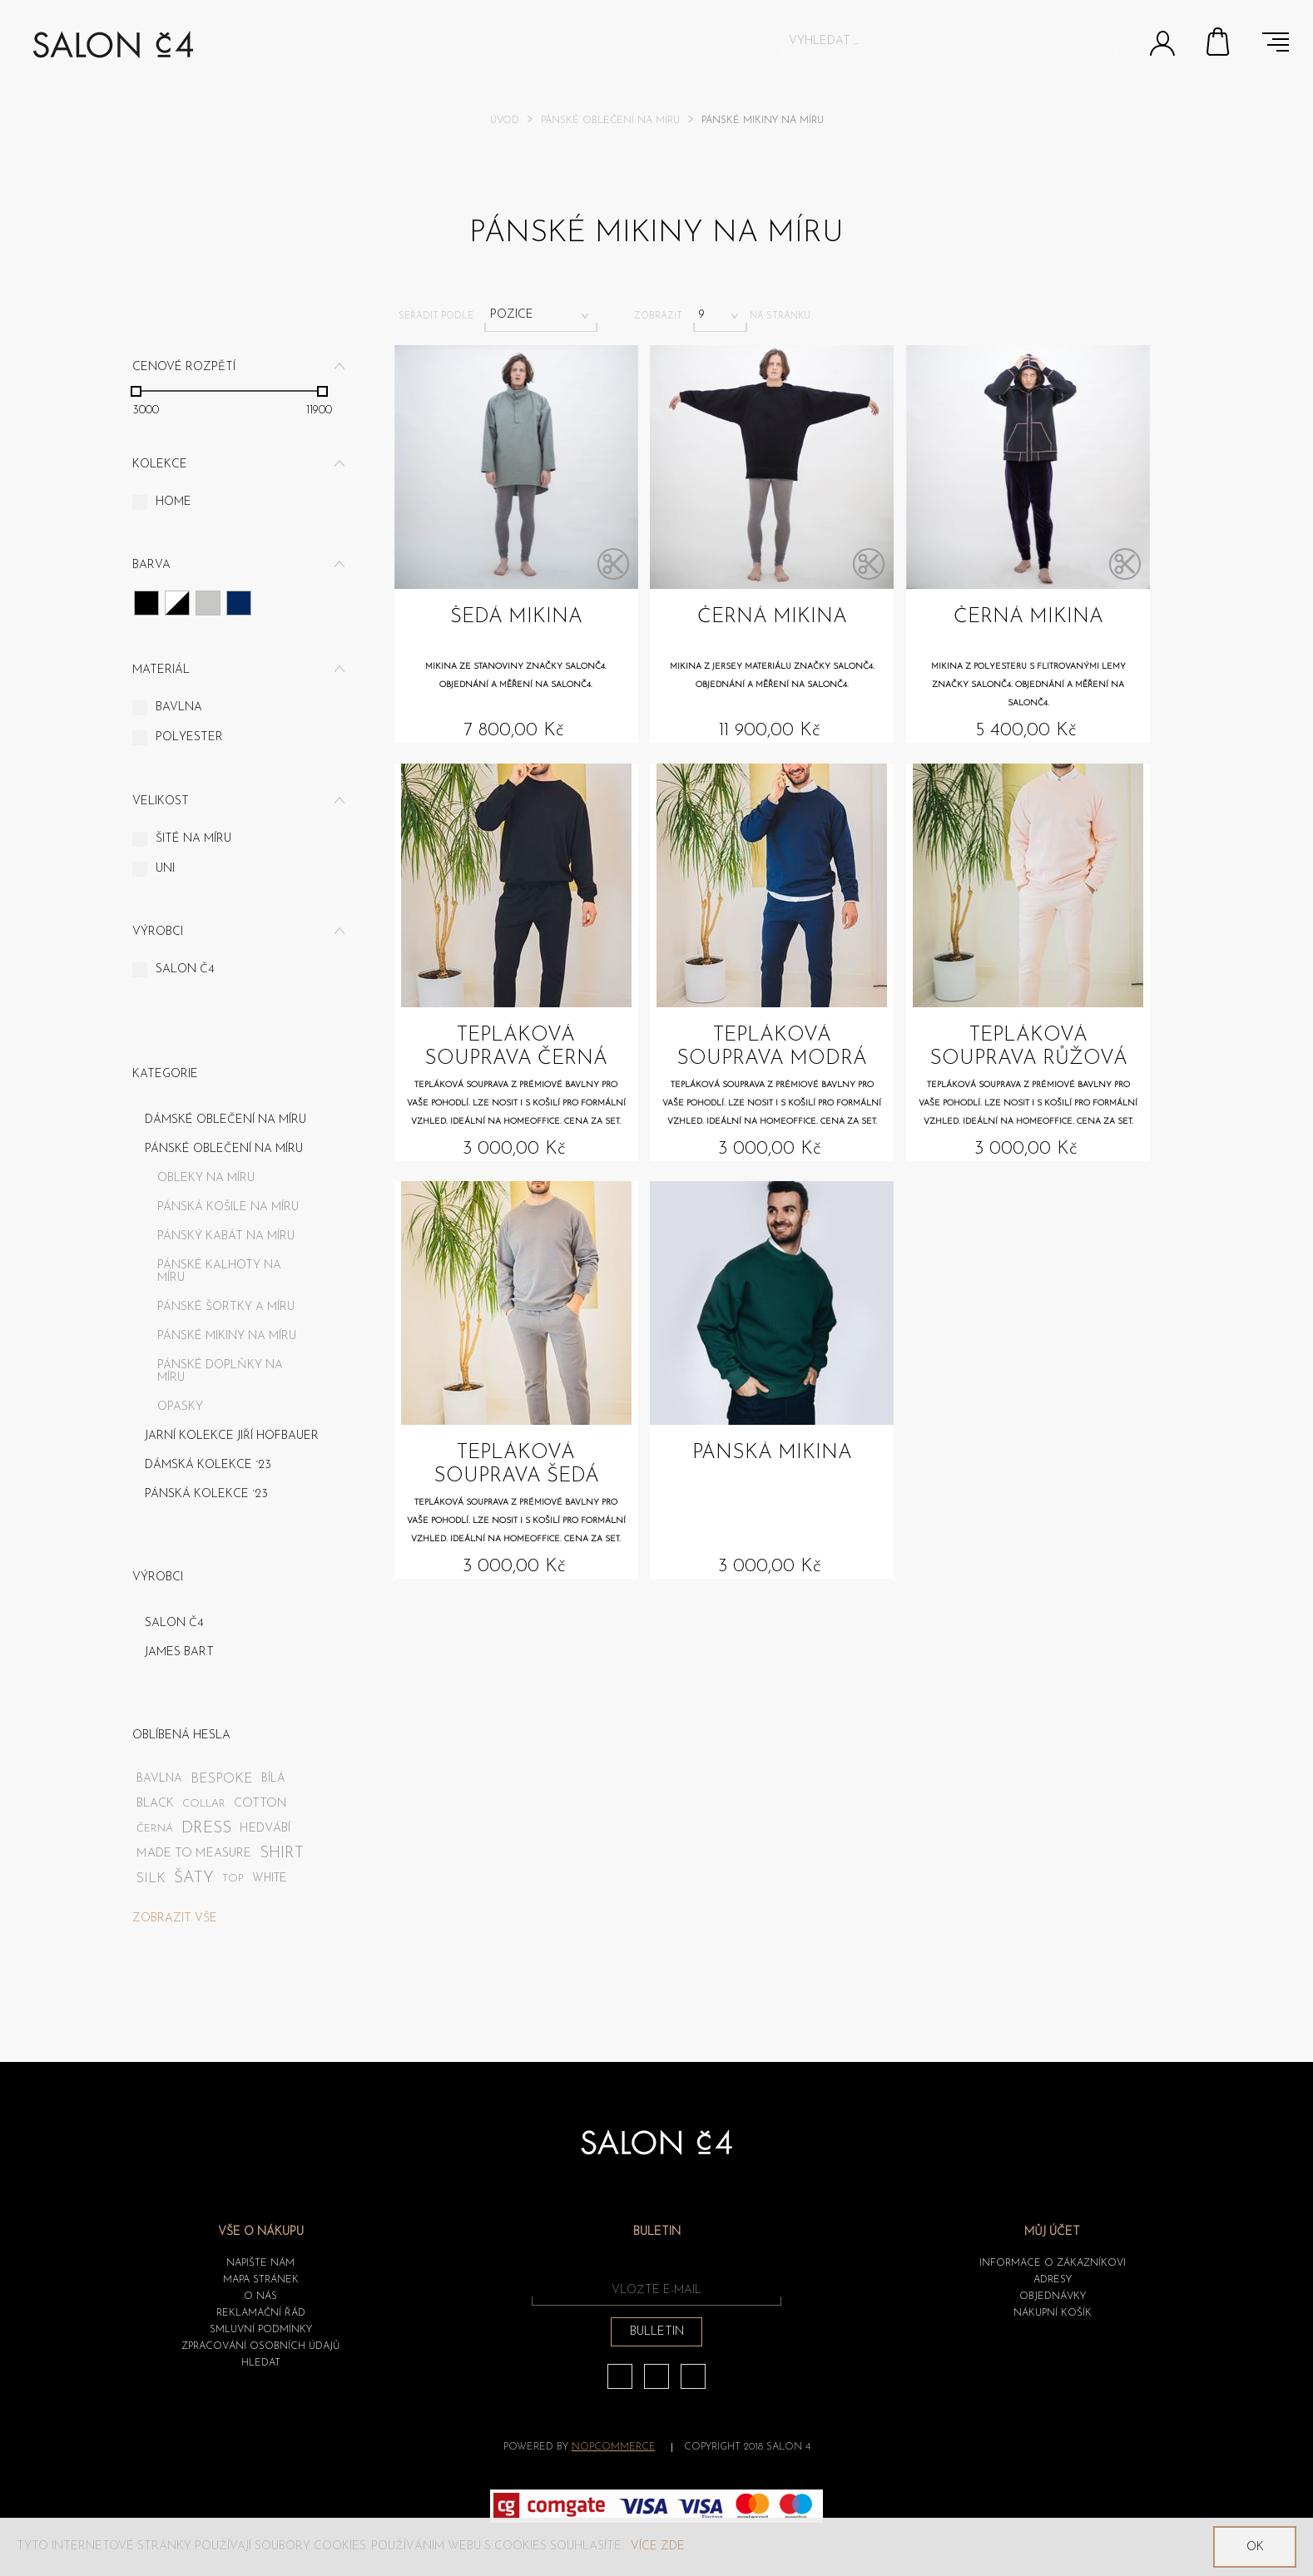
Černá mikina (772, 617)
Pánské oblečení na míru (610, 121)
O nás (260, 2297)
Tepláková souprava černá (515, 1047)
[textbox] (934, 41)
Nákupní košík (1219, 41)
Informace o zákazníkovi (1052, 2263)
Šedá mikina (516, 617)
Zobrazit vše (174, 1918)
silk (151, 1879)
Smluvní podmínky (261, 2330)
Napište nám (260, 2263)
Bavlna (179, 707)
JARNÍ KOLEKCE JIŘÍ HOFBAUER (232, 1436)
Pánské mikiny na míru (226, 1336)
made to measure (193, 1853)
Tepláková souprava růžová (1028, 1047)
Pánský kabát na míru (226, 1236)
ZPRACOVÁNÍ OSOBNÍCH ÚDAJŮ (260, 2346)
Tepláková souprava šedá (516, 1464)
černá (154, 1828)
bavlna (159, 1778)
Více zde (658, 2546)
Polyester (189, 737)
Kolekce (159, 464)
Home (173, 502)
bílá (273, 1778)
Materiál (161, 670)
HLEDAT (260, 2363)
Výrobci (157, 932)
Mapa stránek (261, 2280)
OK (1255, 2547)
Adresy (1052, 2280)
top (233, 1878)
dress (206, 1829)
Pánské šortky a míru (226, 1307)
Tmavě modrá (238, 603)
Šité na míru (193, 839)
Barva (151, 565)
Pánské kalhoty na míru (219, 1271)
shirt (282, 1854)
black (155, 1803)
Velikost (160, 801)
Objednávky (1052, 2297)
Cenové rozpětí (183, 367)
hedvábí (265, 1828)
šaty (194, 1878)
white (269, 1878)
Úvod (504, 121)
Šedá (208, 603)
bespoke (222, 1779)
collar (203, 1803)
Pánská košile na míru (228, 1207)
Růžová (177, 603)
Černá (146, 603)
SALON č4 (185, 969)
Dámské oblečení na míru (225, 1120)
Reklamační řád (260, 2313)
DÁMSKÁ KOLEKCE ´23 (208, 1465)
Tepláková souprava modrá (771, 1047)
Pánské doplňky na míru (220, 1371)
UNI (165, 869)
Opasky (180, 1407)
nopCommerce (614, 2447)
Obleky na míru (206, 1178)
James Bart (179, 1652)
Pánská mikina (772, 1453)
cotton (260, 1803)
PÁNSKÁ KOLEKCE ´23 (206, 1494)
